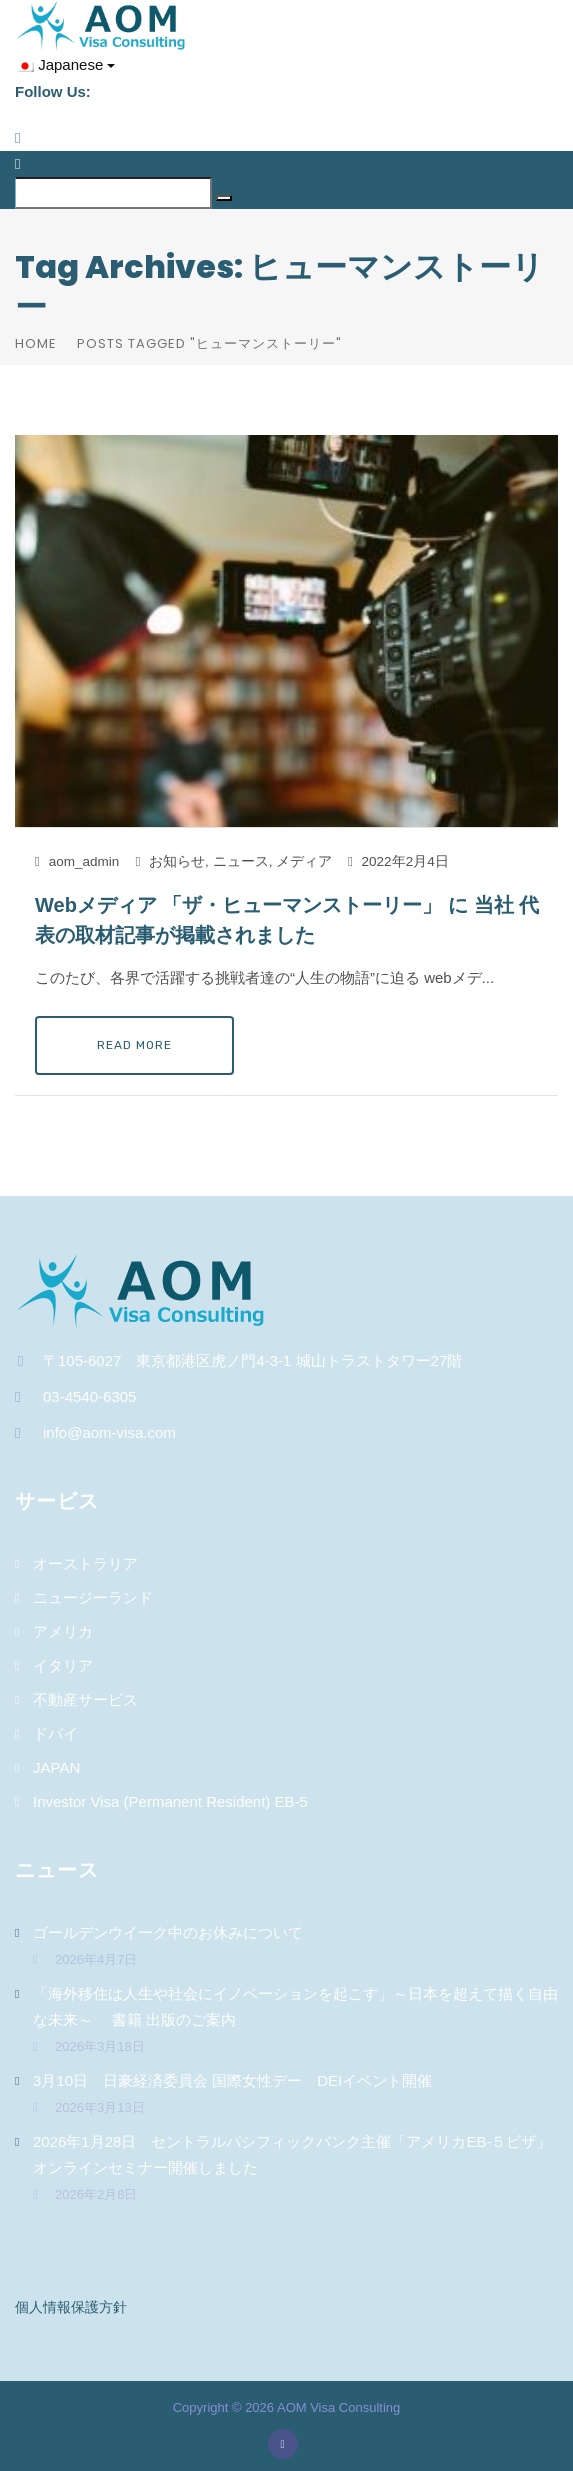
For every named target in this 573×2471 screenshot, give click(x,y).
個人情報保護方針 (71, 2307)
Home (36, 343)
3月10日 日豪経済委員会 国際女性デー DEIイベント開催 (240, 2080)
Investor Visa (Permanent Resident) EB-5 (170, 1801)
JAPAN (56, 1767)
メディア (304, 861)
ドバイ (55, 1733)
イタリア (63, 1665)
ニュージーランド (93, 1597)
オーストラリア (85, 1563)
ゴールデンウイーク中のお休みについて (168, 1932)
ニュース (241, 861)
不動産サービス (85, 1699)
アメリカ (63, 1631)
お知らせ (177, 861)
